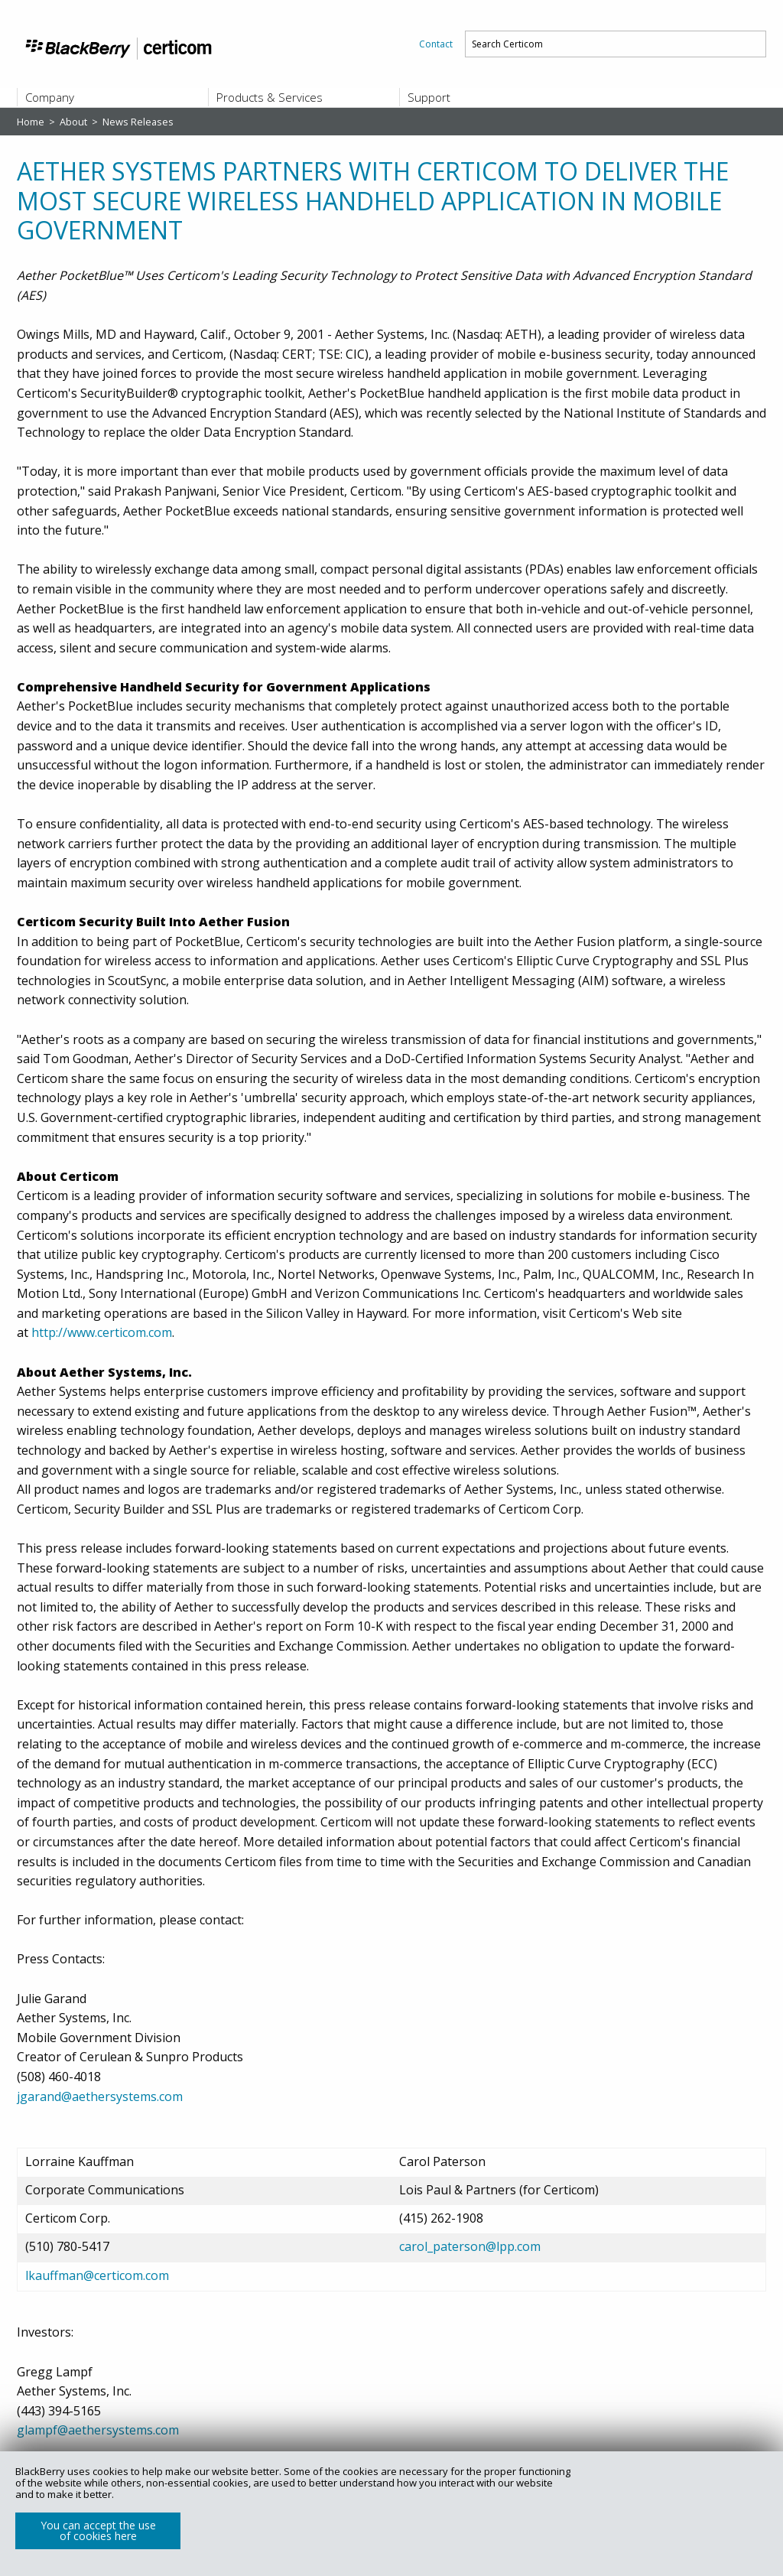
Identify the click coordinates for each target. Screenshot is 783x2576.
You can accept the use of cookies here (98, 2530)
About (74, 121)
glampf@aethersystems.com (98, 2430)
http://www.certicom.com (101, 1332)
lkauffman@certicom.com (97, 2275)
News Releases (138, 121)
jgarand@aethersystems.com (100, 2096)
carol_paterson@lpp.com (470, 2246)
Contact (436, 43)
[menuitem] (436, 44)
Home (32, 121)
